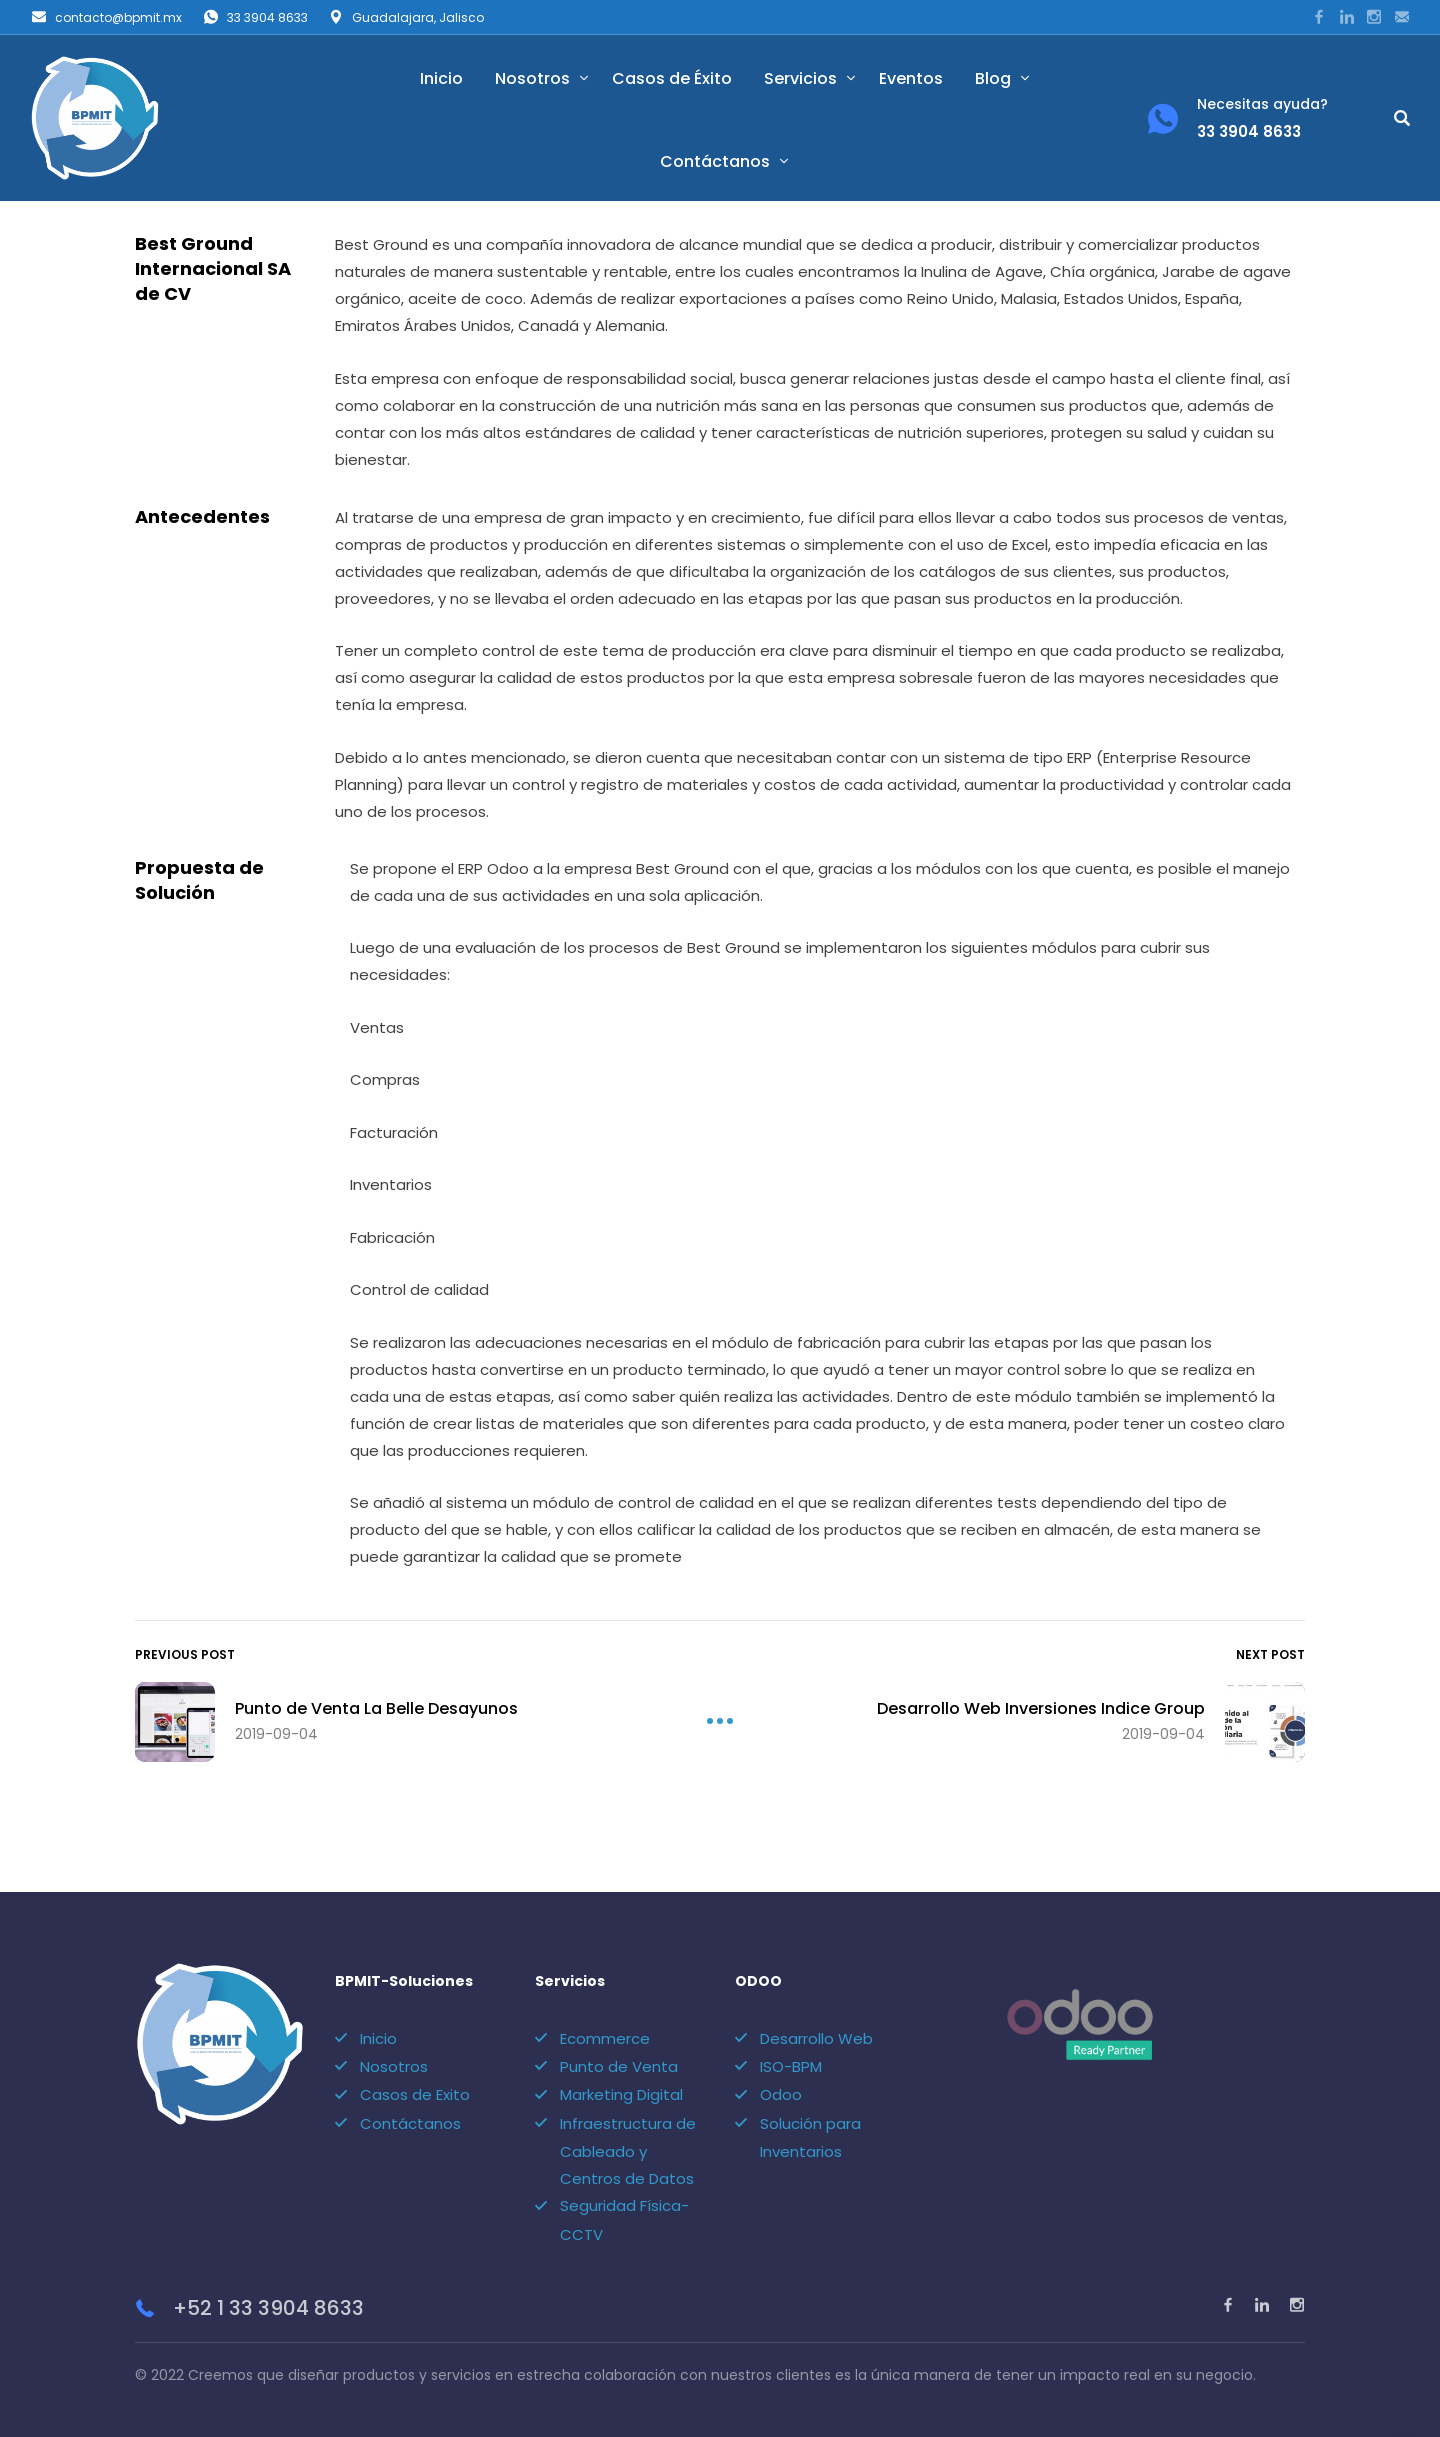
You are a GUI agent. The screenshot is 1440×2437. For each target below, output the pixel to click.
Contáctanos (715, 161)
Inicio (441, 78)
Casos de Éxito (672, 78)
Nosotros (532, 78)
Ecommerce (605, 2038)
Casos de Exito (415, 2094)
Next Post (1270, 1654)
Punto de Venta (619, 2066)
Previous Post (185, 1654)
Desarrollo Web (816, 2038)
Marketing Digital (621, 2094)
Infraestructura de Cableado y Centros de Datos (628, 2151)
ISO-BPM (791, 2066)
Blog (993, 78)
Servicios (800, 78)
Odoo (781, 2094)
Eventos (911, 78)
